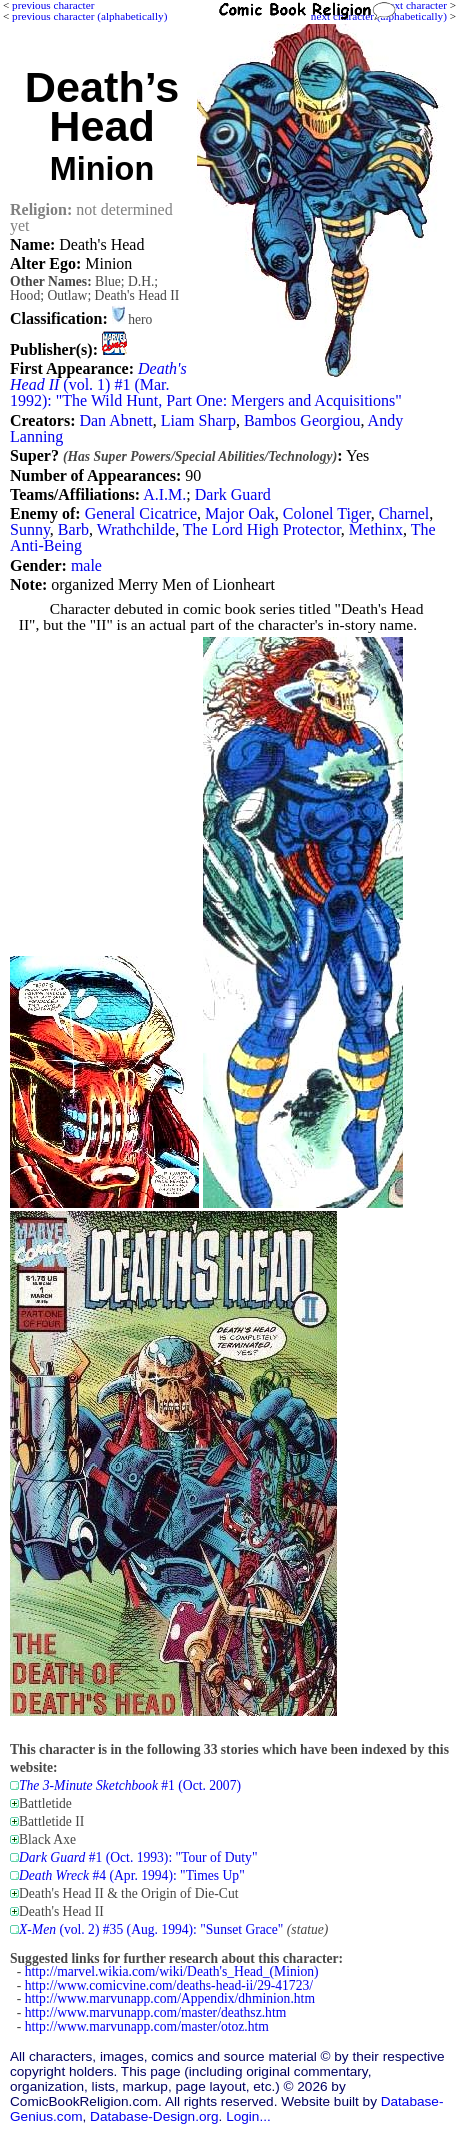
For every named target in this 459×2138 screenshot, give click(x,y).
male (86, 565)
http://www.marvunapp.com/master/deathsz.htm (156, 2012)
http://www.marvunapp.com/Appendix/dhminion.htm (170, 1998)
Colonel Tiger (327, 513)
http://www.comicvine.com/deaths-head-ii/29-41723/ (169, 1985)
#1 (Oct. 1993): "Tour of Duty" (138, 1857)
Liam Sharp (198, 420)
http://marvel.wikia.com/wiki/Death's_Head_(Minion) (172, 1971)
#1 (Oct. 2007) (130, 1785)
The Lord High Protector (262, 529)
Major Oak (240, 513)
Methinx (376, 529)
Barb (73, 529)
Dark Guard (233, 494)
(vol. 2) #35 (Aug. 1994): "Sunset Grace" (151, 1929)
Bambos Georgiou (302, 420)
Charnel (404, 513)
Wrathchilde (136, 529)
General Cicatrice (141, 513)
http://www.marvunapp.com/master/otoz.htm (147, 2026)
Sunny (30, 529)
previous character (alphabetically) (89, 16)
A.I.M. (164, 494)
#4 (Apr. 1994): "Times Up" (132, 1875)
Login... (248, 2116)
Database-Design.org (154, 2116)
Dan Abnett (115, 420)
